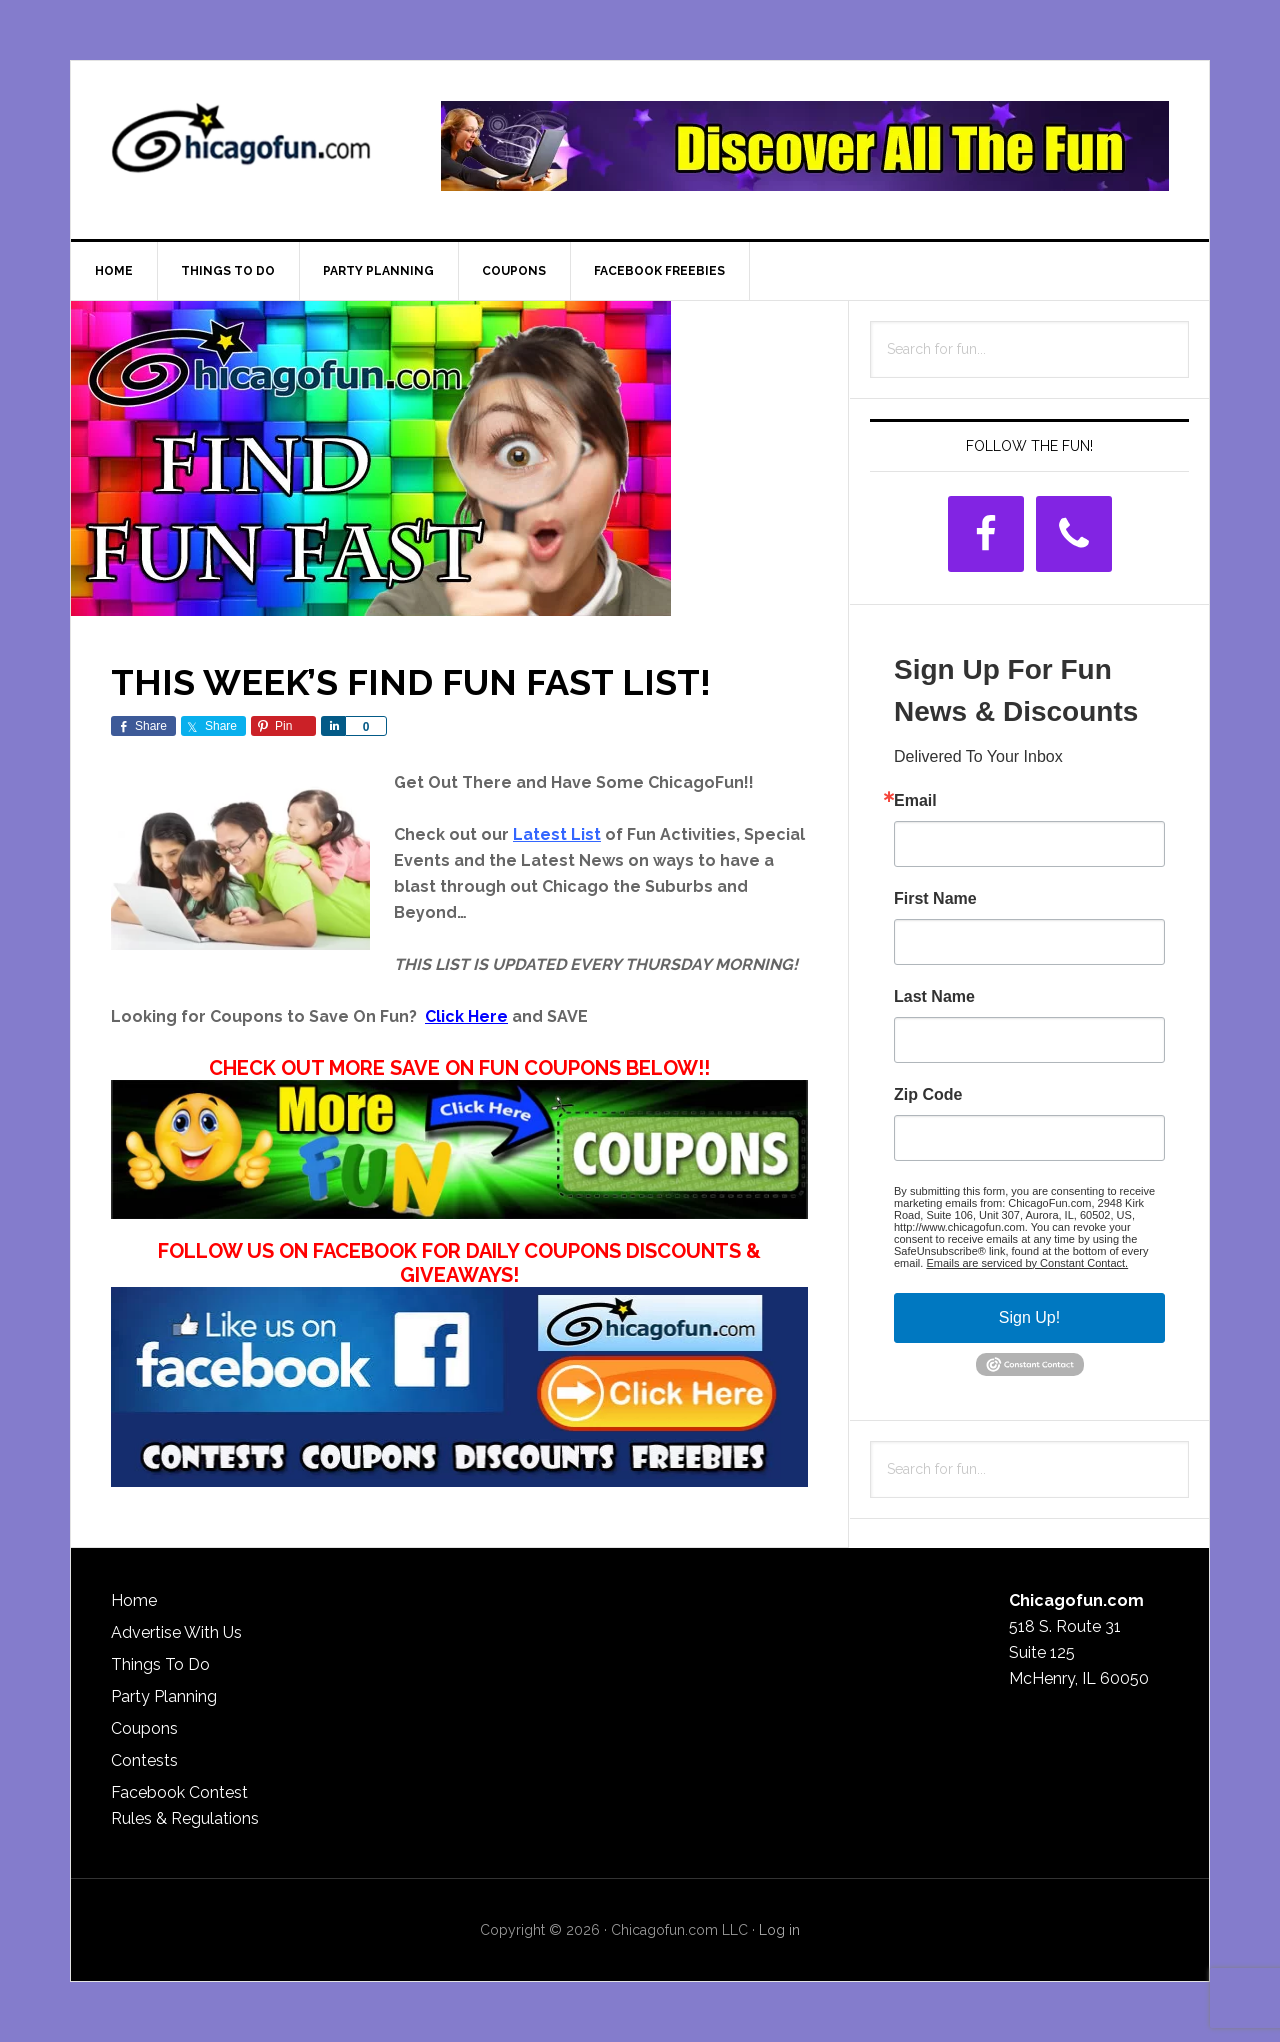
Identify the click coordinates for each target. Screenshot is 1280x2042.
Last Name (934, 997)
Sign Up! (1029, 1317)
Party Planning (164, 1696)
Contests (144, 1760)
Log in (779, 1930)
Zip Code (928, 1095)
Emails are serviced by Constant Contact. (1027, 1263)
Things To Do (160, 1664)
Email (915, 801)
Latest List (557, 834)
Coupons (144, 1728)
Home (134, 1600)
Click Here (466, 1016)
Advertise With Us (176, 1632)
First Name (935, 899)
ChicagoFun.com (241, 146)
